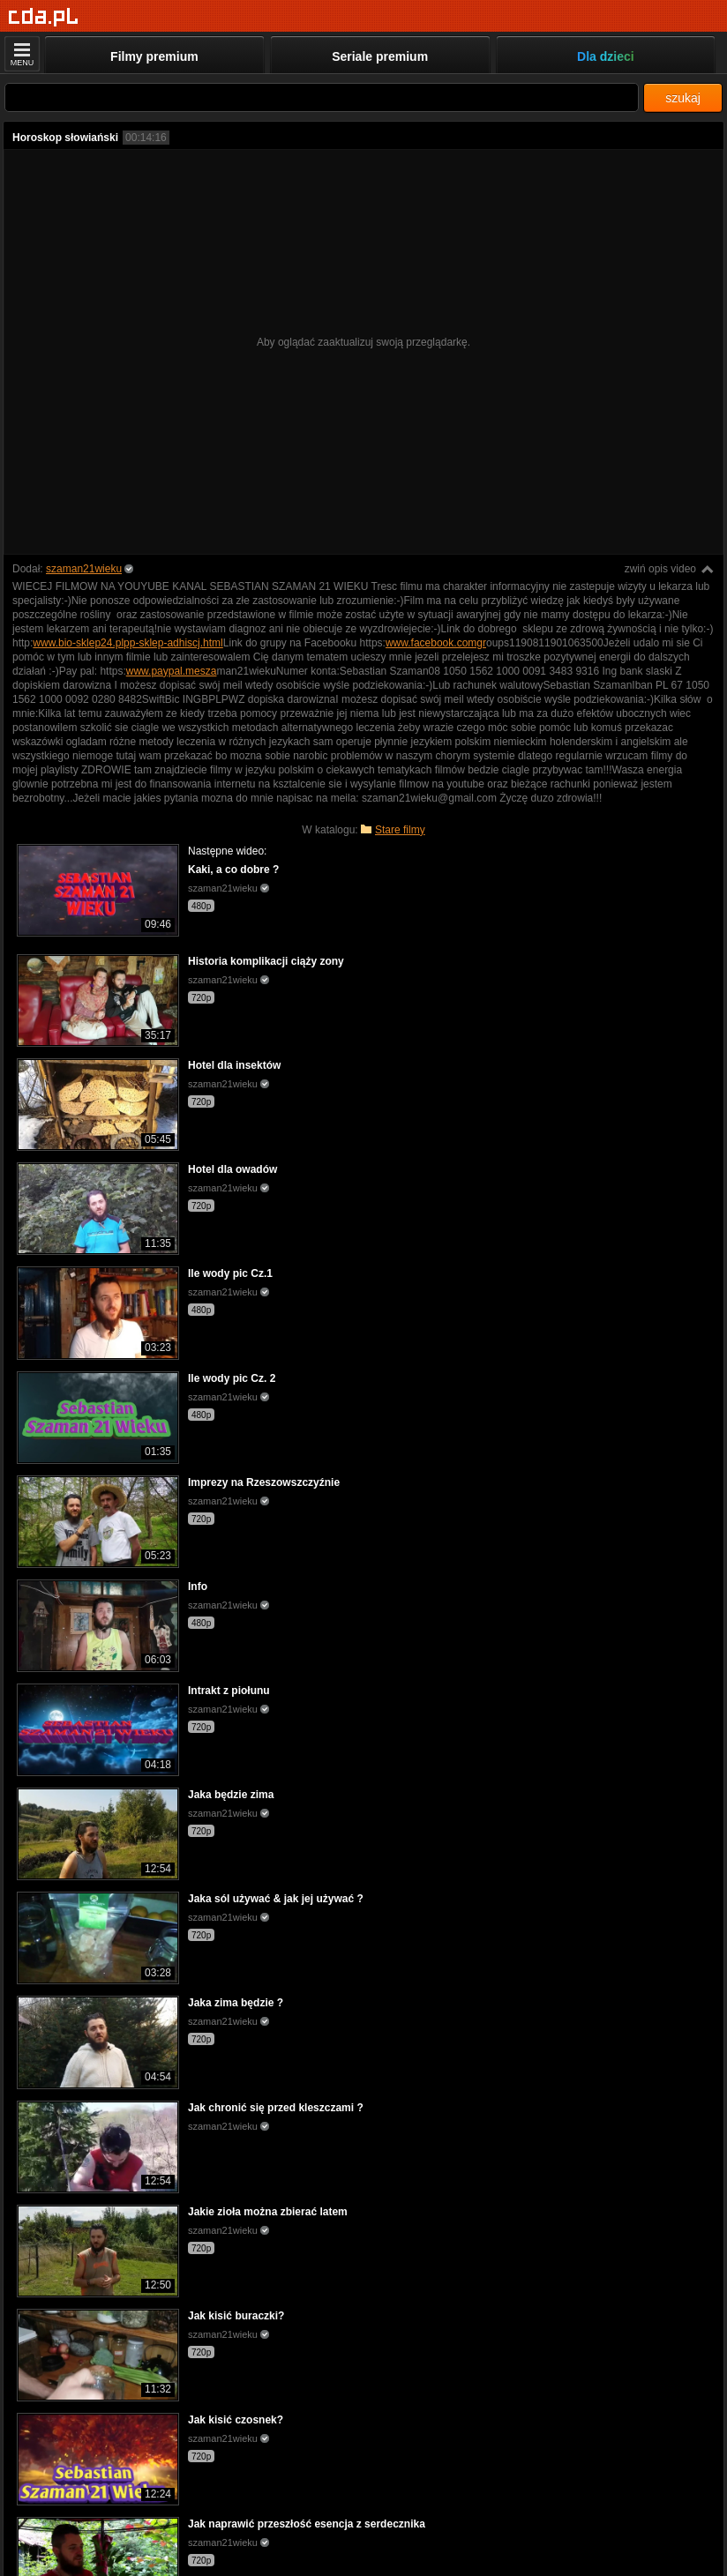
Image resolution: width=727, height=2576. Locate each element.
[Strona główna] (44, 17)
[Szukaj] (321, 97)
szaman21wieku (84, 569)
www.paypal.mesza (171, 671)
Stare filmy (400, 830)
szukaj (683, 98)
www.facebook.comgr (436, 643)
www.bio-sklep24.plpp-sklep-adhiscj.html (127, 643)
